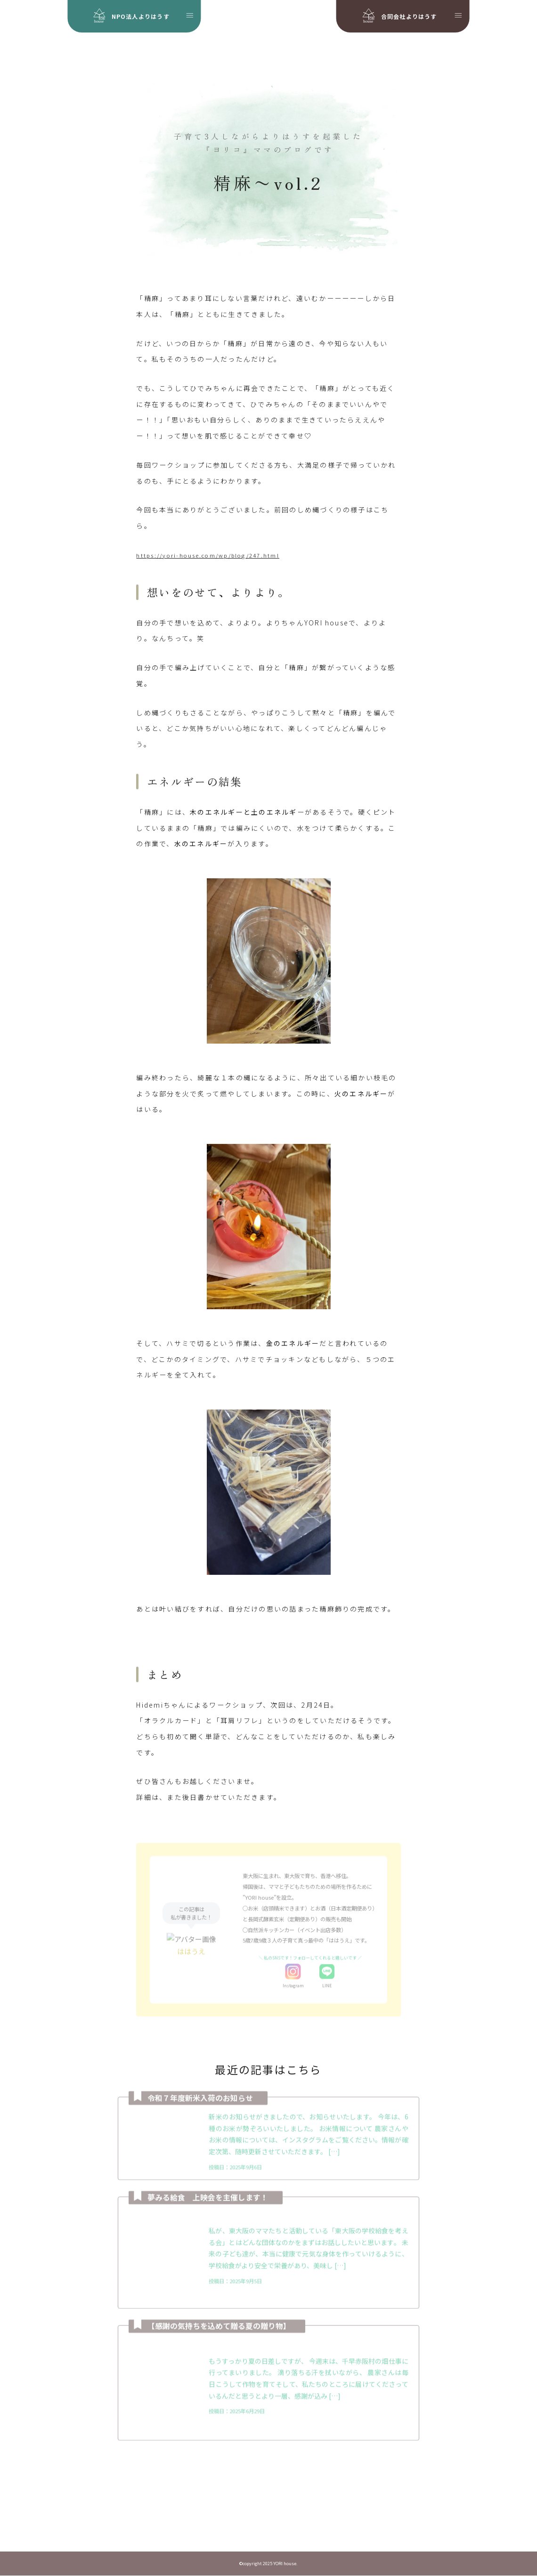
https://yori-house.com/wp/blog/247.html (207, 557)
